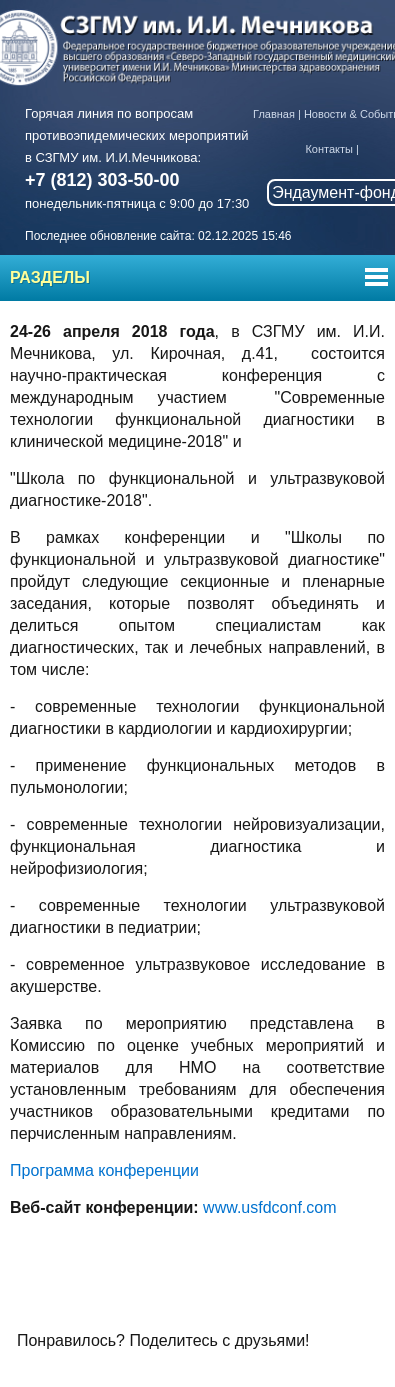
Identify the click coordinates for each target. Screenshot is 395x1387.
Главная (274, 114)
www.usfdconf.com (269, 1207)
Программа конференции (104, 1170)
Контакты (329, 149)
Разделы (50, 277)
